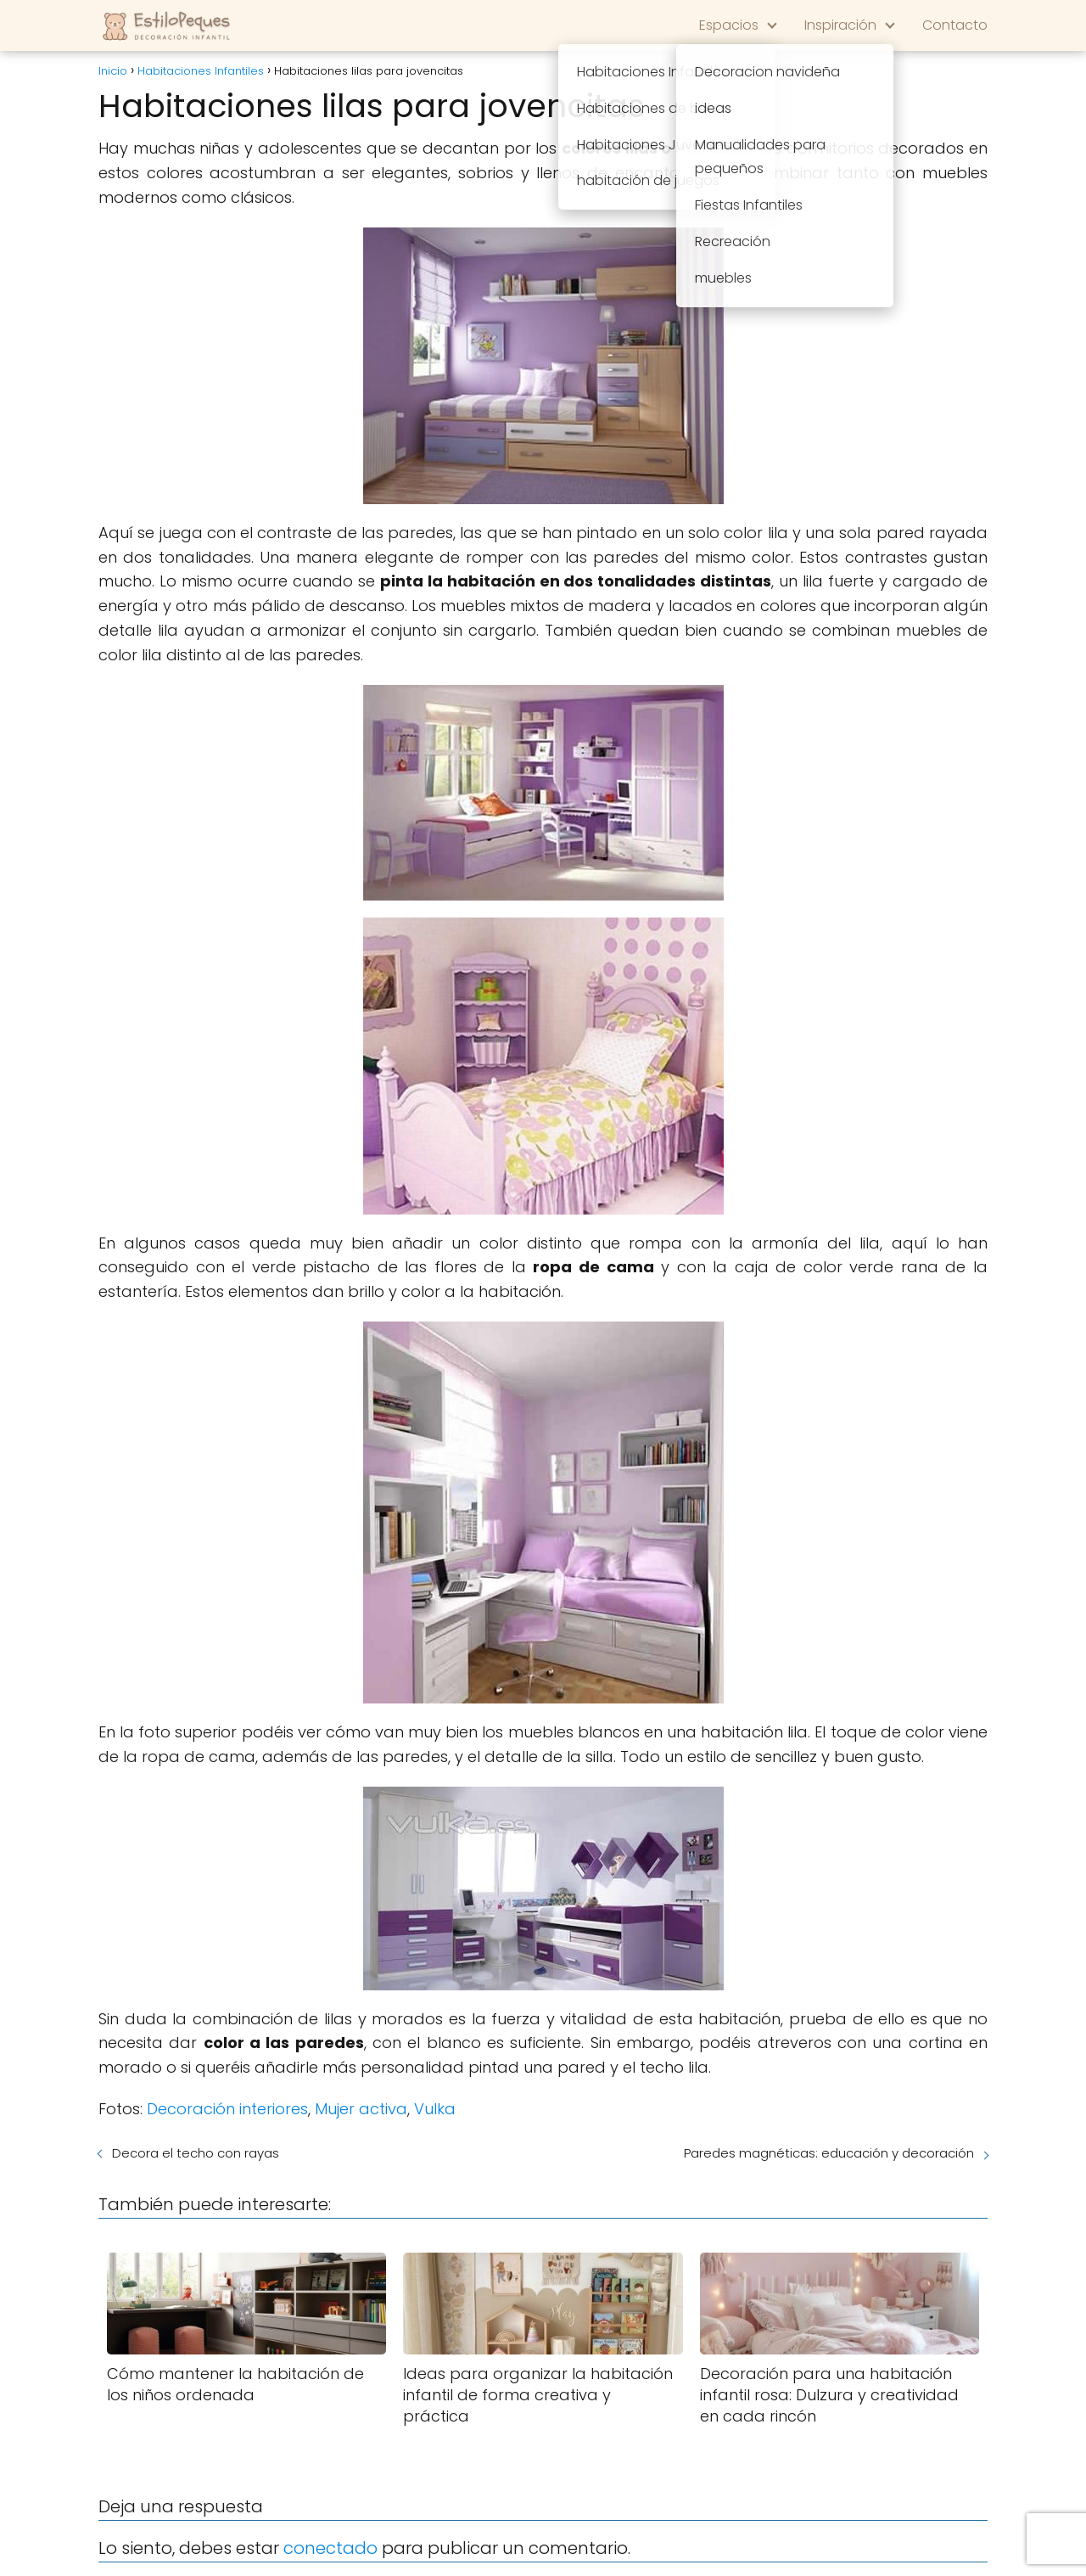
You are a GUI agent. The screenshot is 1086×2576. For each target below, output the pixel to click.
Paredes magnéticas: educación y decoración (829, 2153)
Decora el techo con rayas (195, 2153)
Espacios (729, 25)
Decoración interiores (227, 2108)
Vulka (435, 2108)
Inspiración (840, 25)
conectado (330, 2548)
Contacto (955, 25)
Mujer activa (361, 2108)
